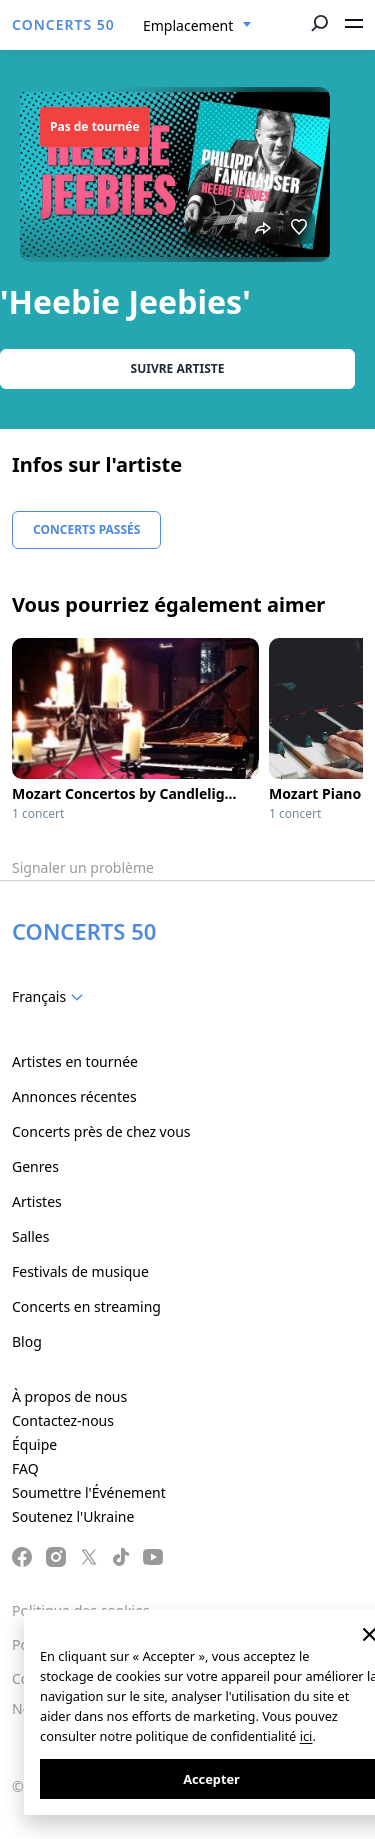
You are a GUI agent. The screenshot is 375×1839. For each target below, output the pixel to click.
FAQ (25, 1468)
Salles (30, 1236)
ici (306, 1736)
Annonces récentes (74, 1096)
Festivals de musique (80, 1271)
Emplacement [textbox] (188, 25)
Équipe (34, 1444)
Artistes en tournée (75, 1061)
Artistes (37, 1201)
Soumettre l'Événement (89, 1492)
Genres (35, 1166)
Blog (27, 1341)
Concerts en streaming (86, 1306)
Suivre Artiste (178, 368)
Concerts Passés (86, 529)
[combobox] (197, 26)
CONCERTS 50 (63, 24)
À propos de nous (69, 1396)
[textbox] (51, 997)
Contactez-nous (63, 1420)
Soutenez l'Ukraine (73, 1516)
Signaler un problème (83, 867)
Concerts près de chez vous (101, 1131)
